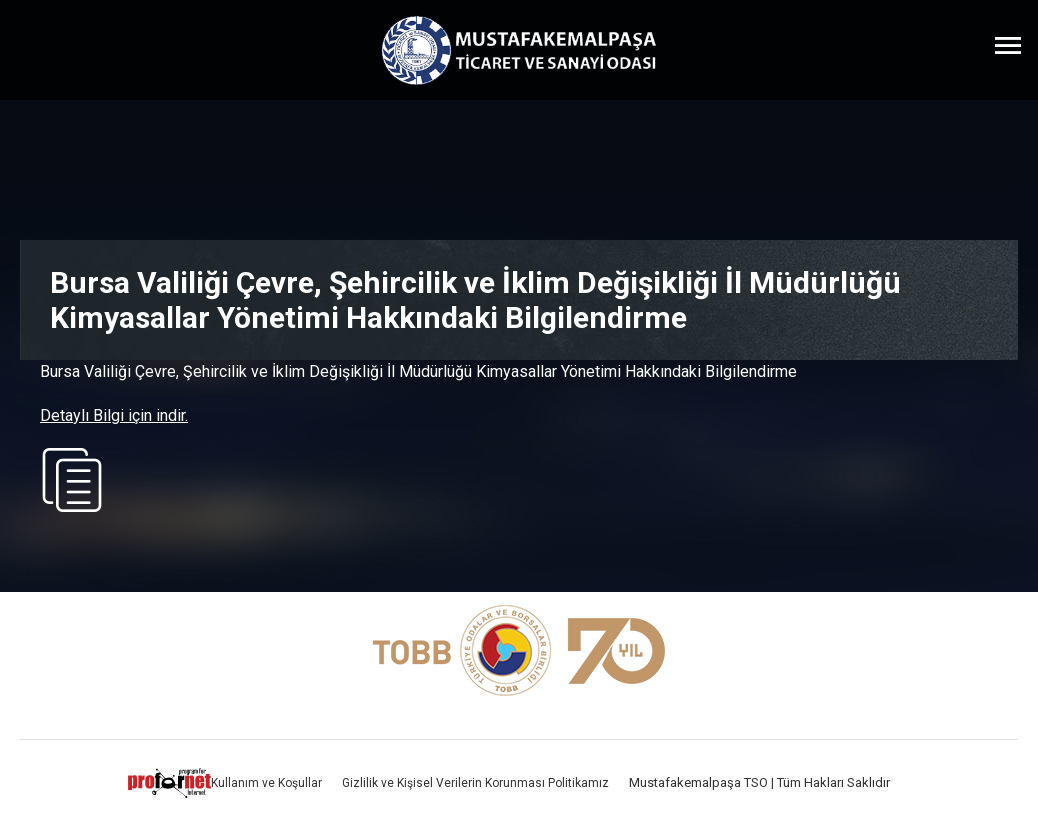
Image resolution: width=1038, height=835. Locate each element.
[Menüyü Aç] (1008, 45)
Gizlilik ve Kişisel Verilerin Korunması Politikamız (475, 783)
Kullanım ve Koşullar (266, 783)
